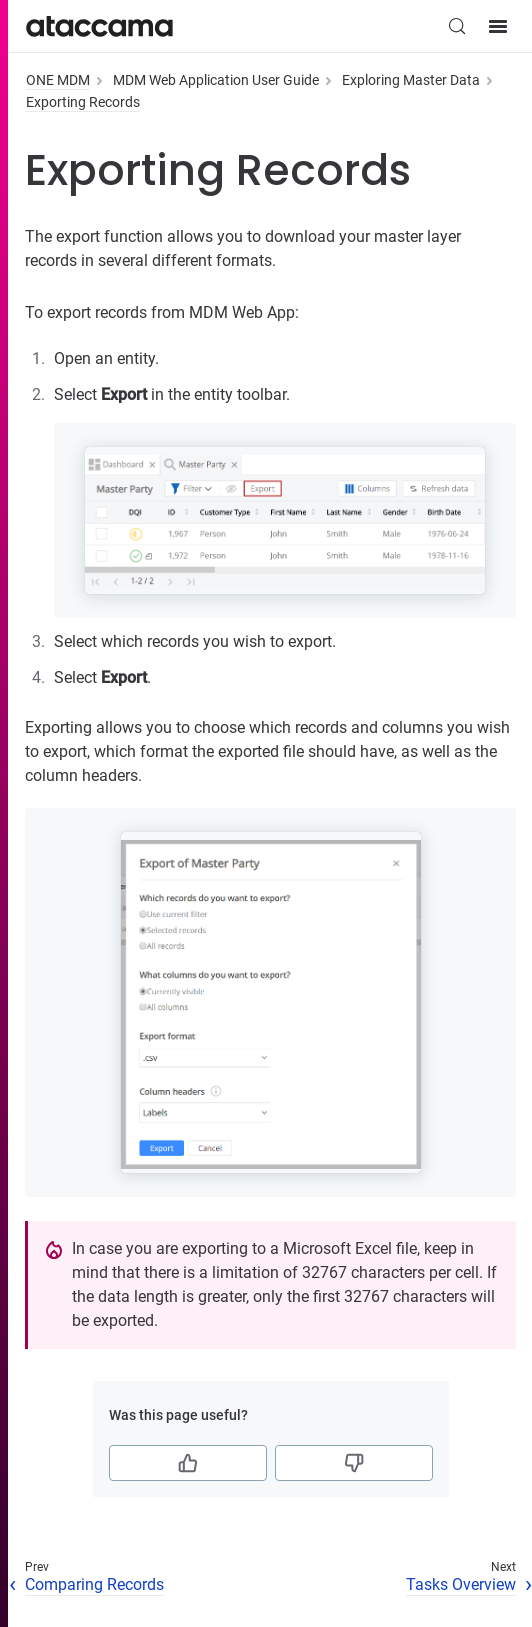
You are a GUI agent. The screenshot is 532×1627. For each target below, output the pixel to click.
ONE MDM (58, 80)
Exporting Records (83, 102)
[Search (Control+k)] (457, 26)
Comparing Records (94, 1584)
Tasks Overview (461, 1584)
